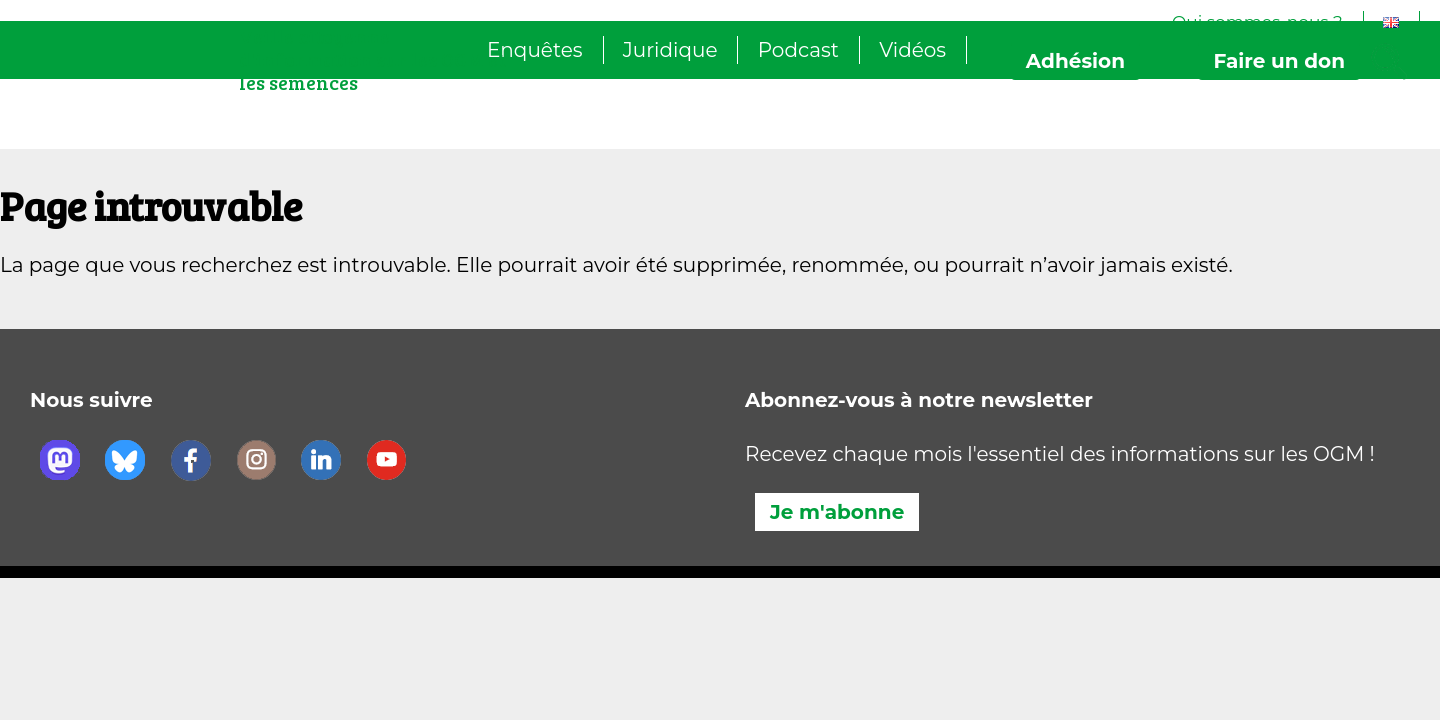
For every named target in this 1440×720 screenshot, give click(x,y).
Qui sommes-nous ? (1257, 22)
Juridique (670, 50)
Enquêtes (535, 50)
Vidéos (912, 50)
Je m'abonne (837, 512)
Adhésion (1075, 61)
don (1279, 61)
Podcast (798, 50)
